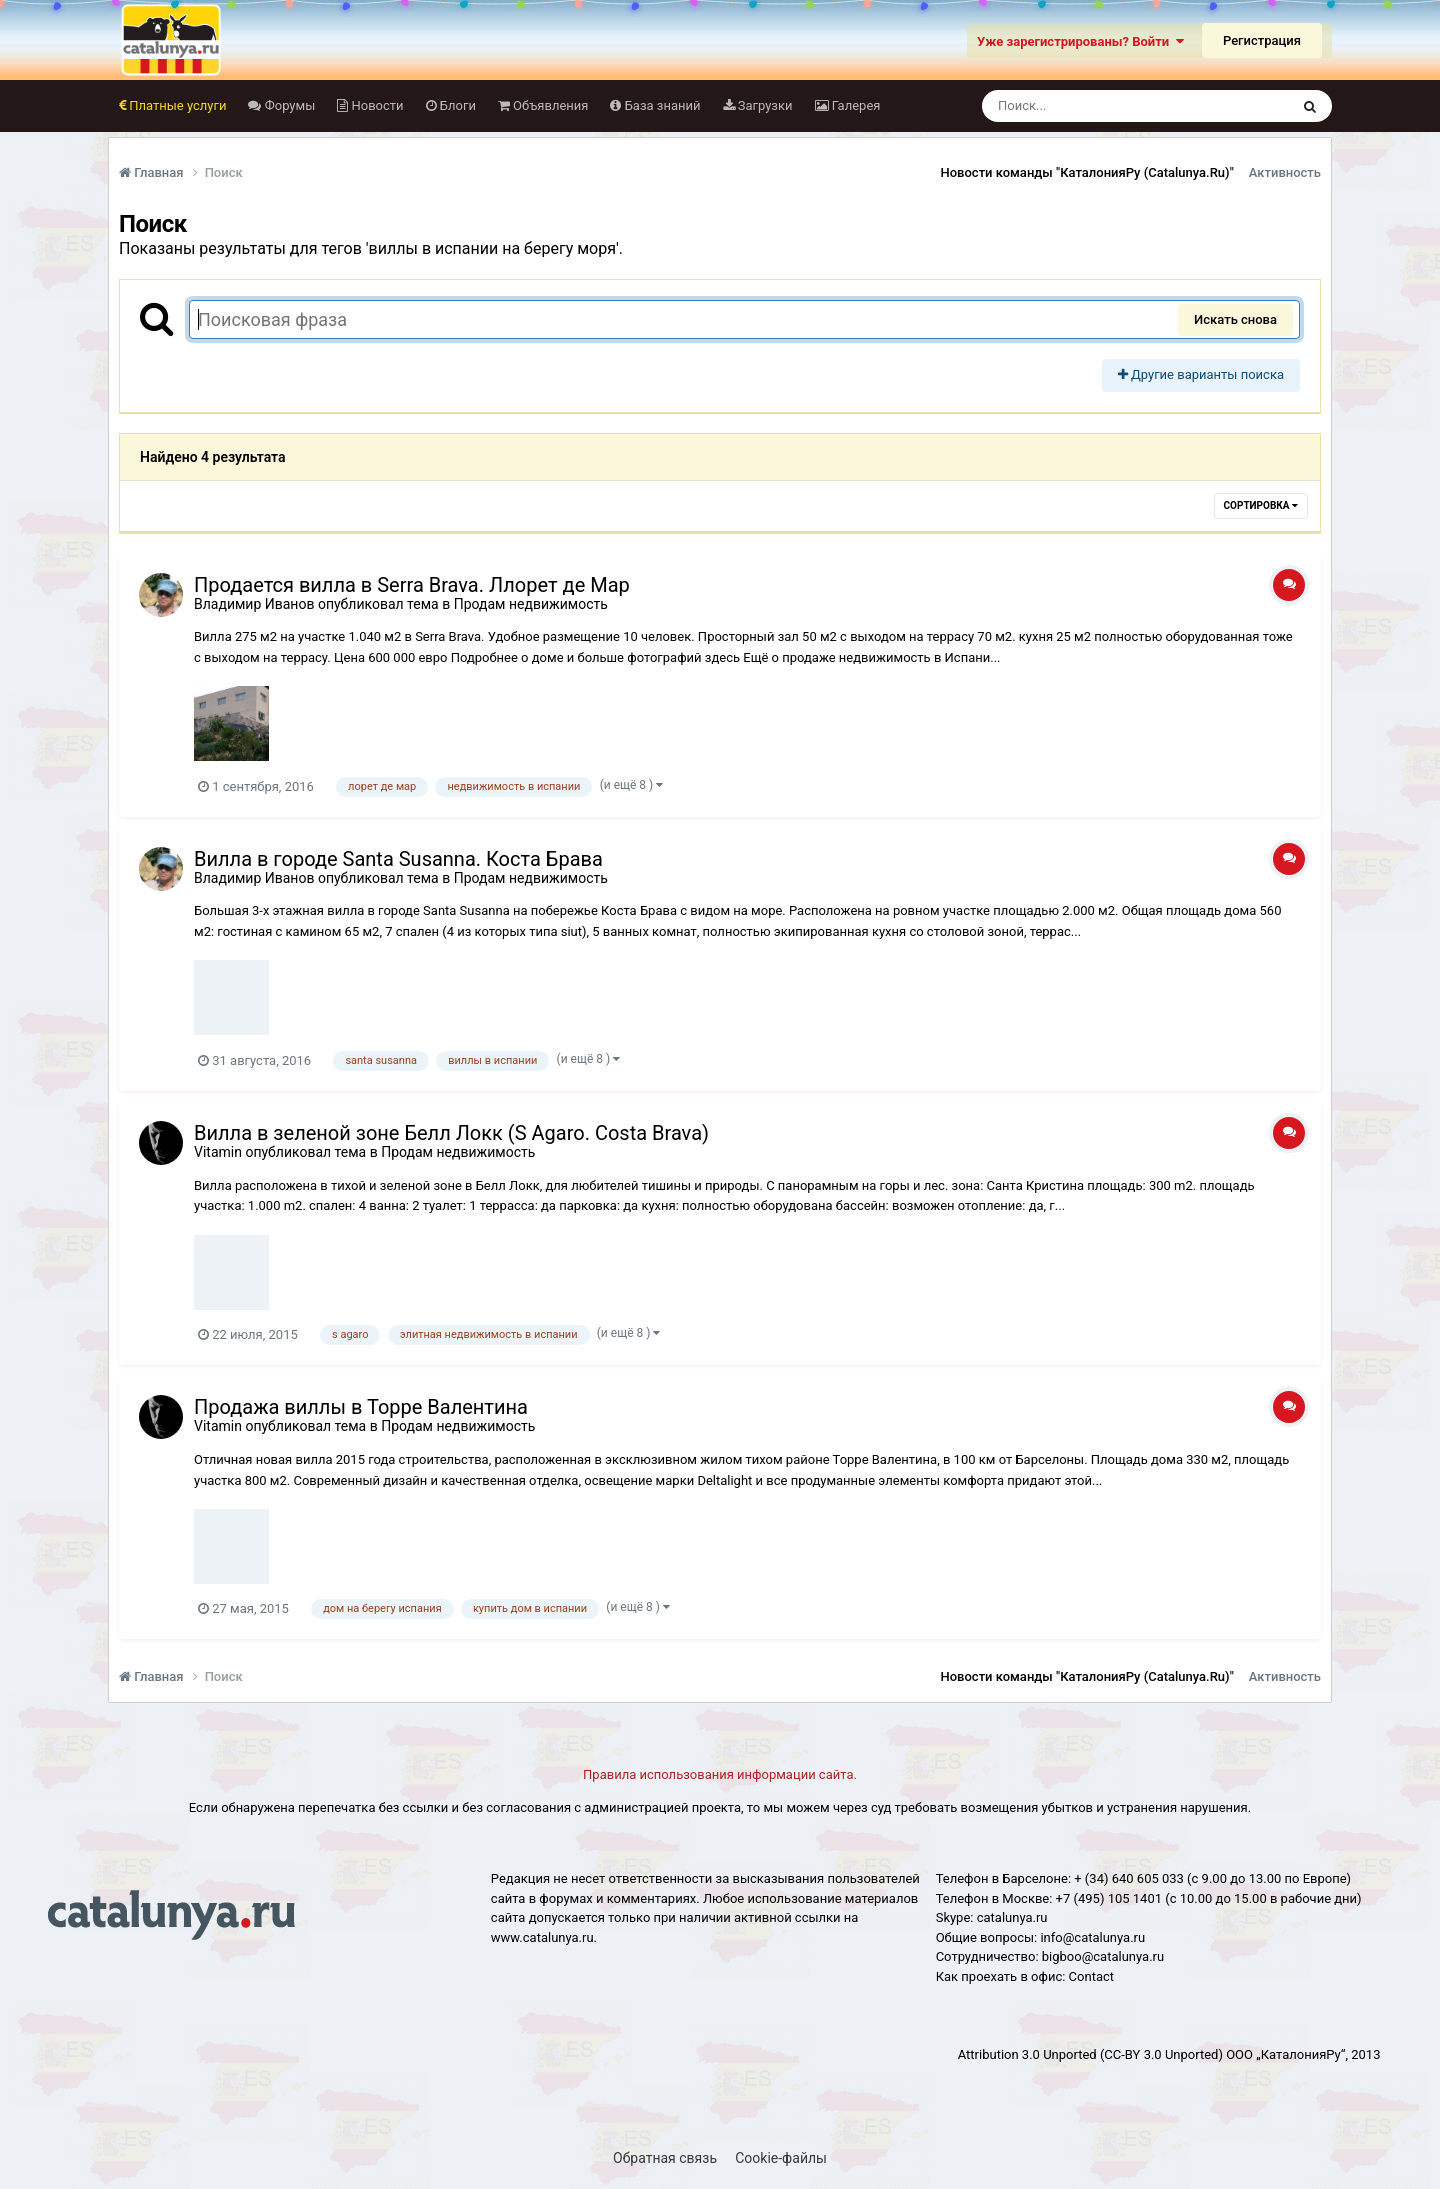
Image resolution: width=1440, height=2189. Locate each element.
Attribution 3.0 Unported (1027, 2054)
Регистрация (1262, 40)
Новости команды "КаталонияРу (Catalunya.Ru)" (1087, 172)
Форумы (288, 105)
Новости (375, 105)
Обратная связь (665, 2158)
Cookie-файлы (781, 2158)
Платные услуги (176, 105)
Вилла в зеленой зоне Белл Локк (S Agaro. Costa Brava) (451, 1133)
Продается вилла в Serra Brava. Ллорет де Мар (412, 585)
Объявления (549, 105)
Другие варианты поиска (1201, 374)
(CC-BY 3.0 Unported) (1161, 2054)
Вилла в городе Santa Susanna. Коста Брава (398, 859)
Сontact (1091, 1976)
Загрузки (764, 105)
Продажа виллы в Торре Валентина (361, 1407)
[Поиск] (1098, 106)
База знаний (660, 105)
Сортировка (1261, 505)
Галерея (855, 105)
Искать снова (1235, 319)
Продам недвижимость (531, 604)
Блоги (456, 105)
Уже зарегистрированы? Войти (1080, 41)
